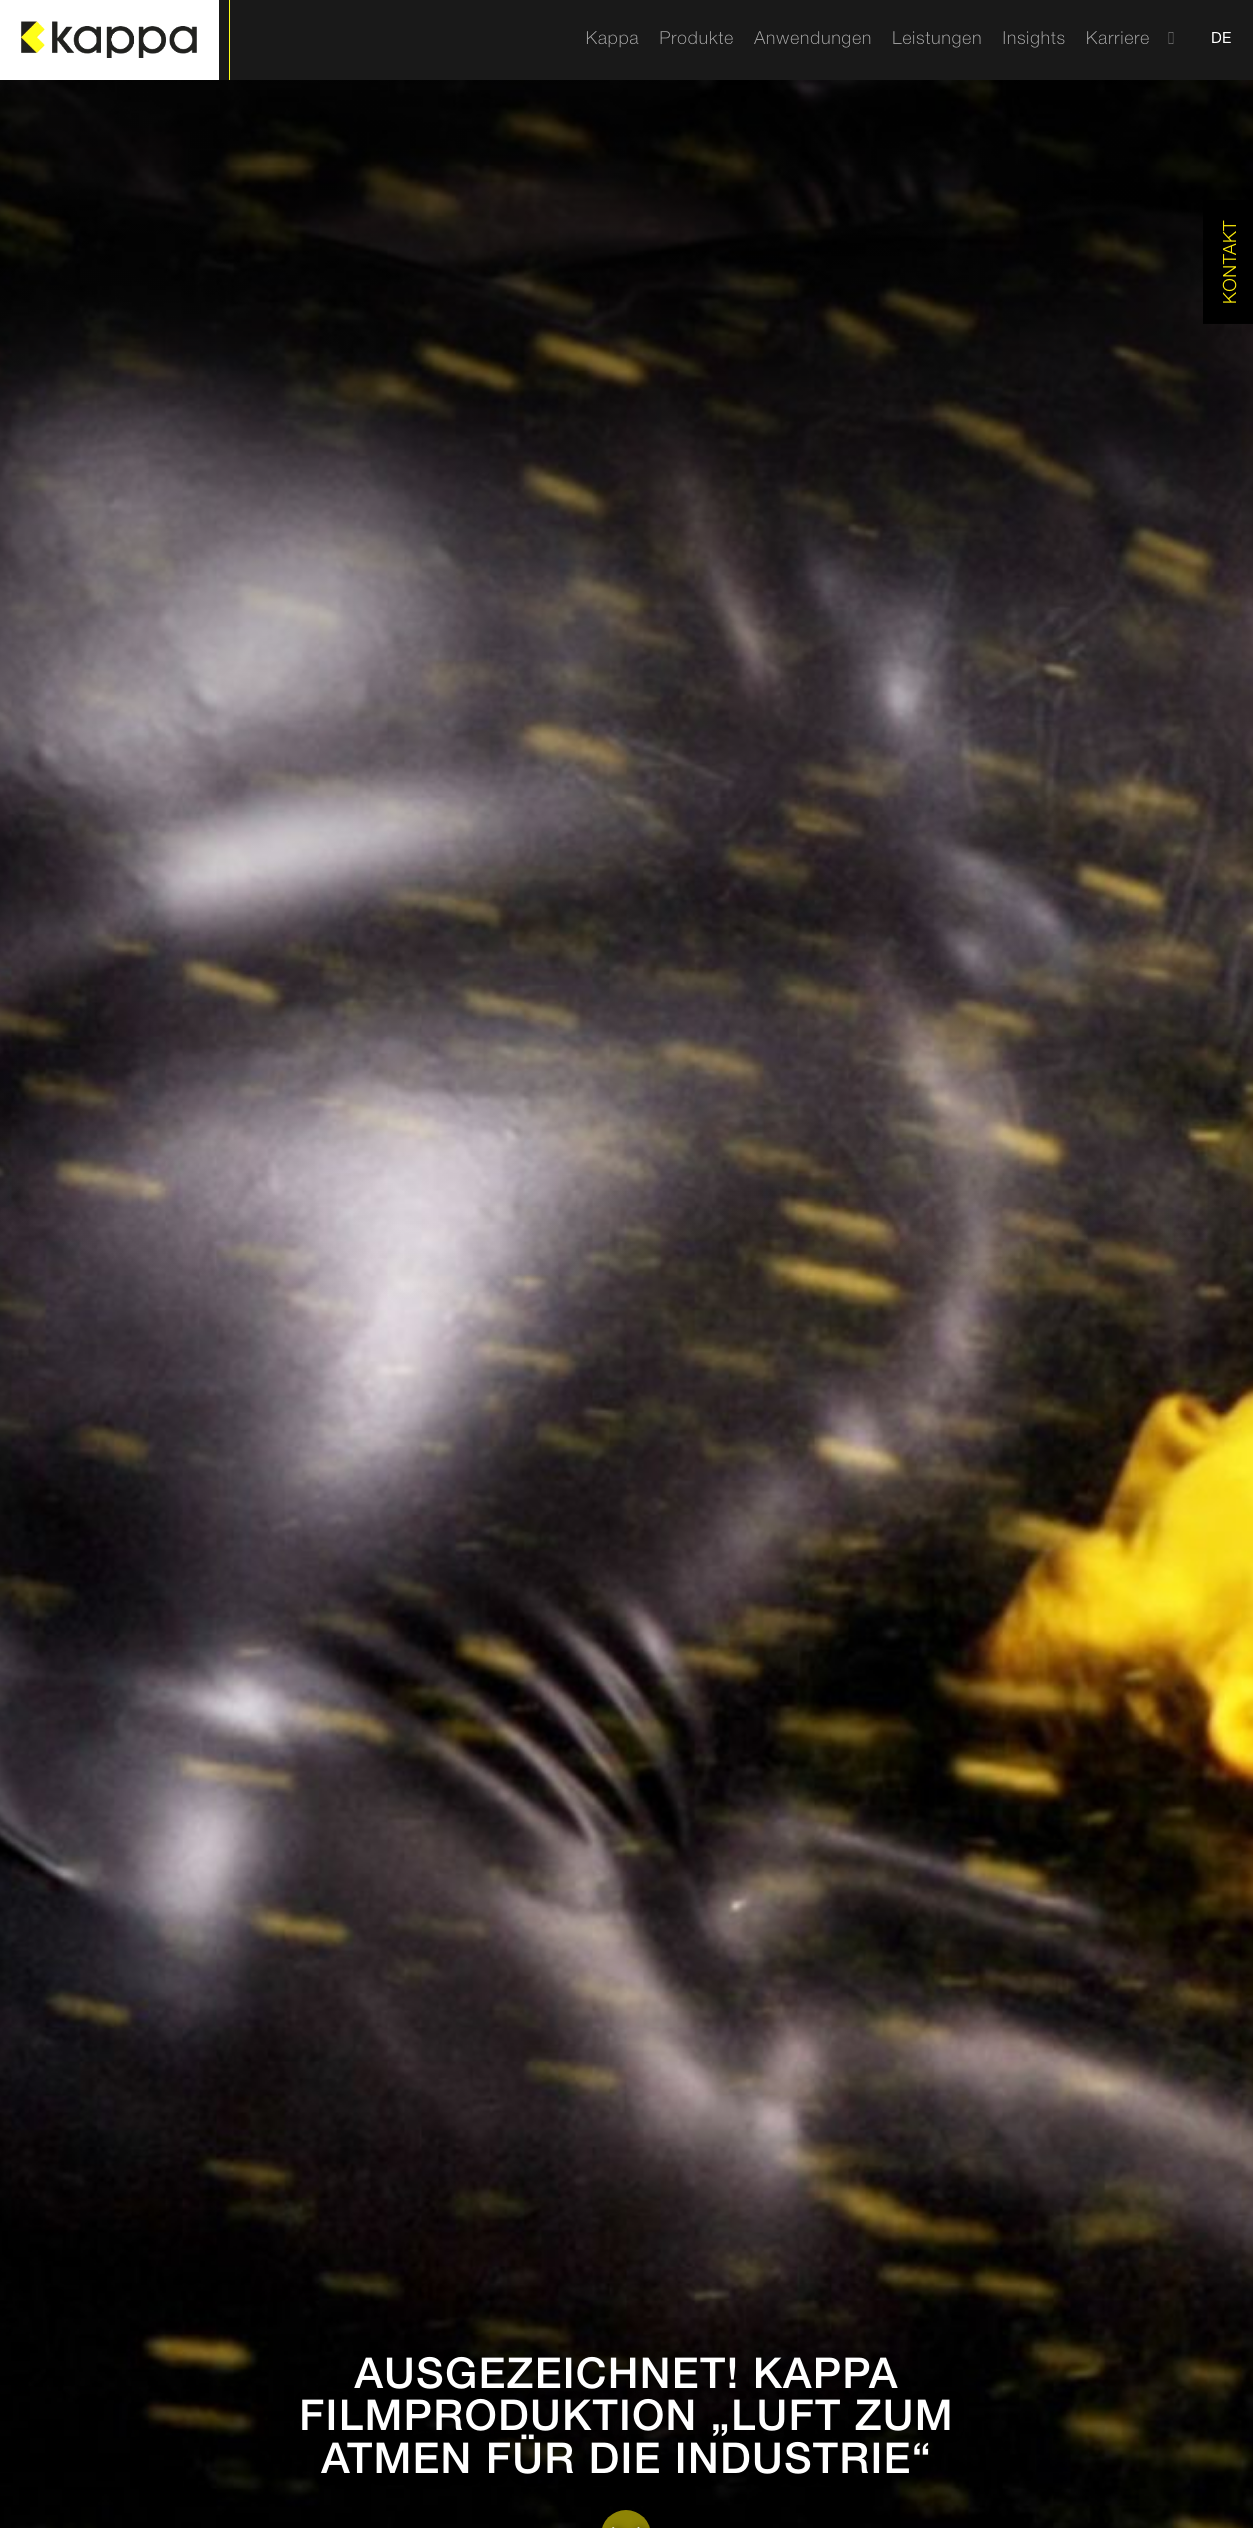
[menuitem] (612, 40)
